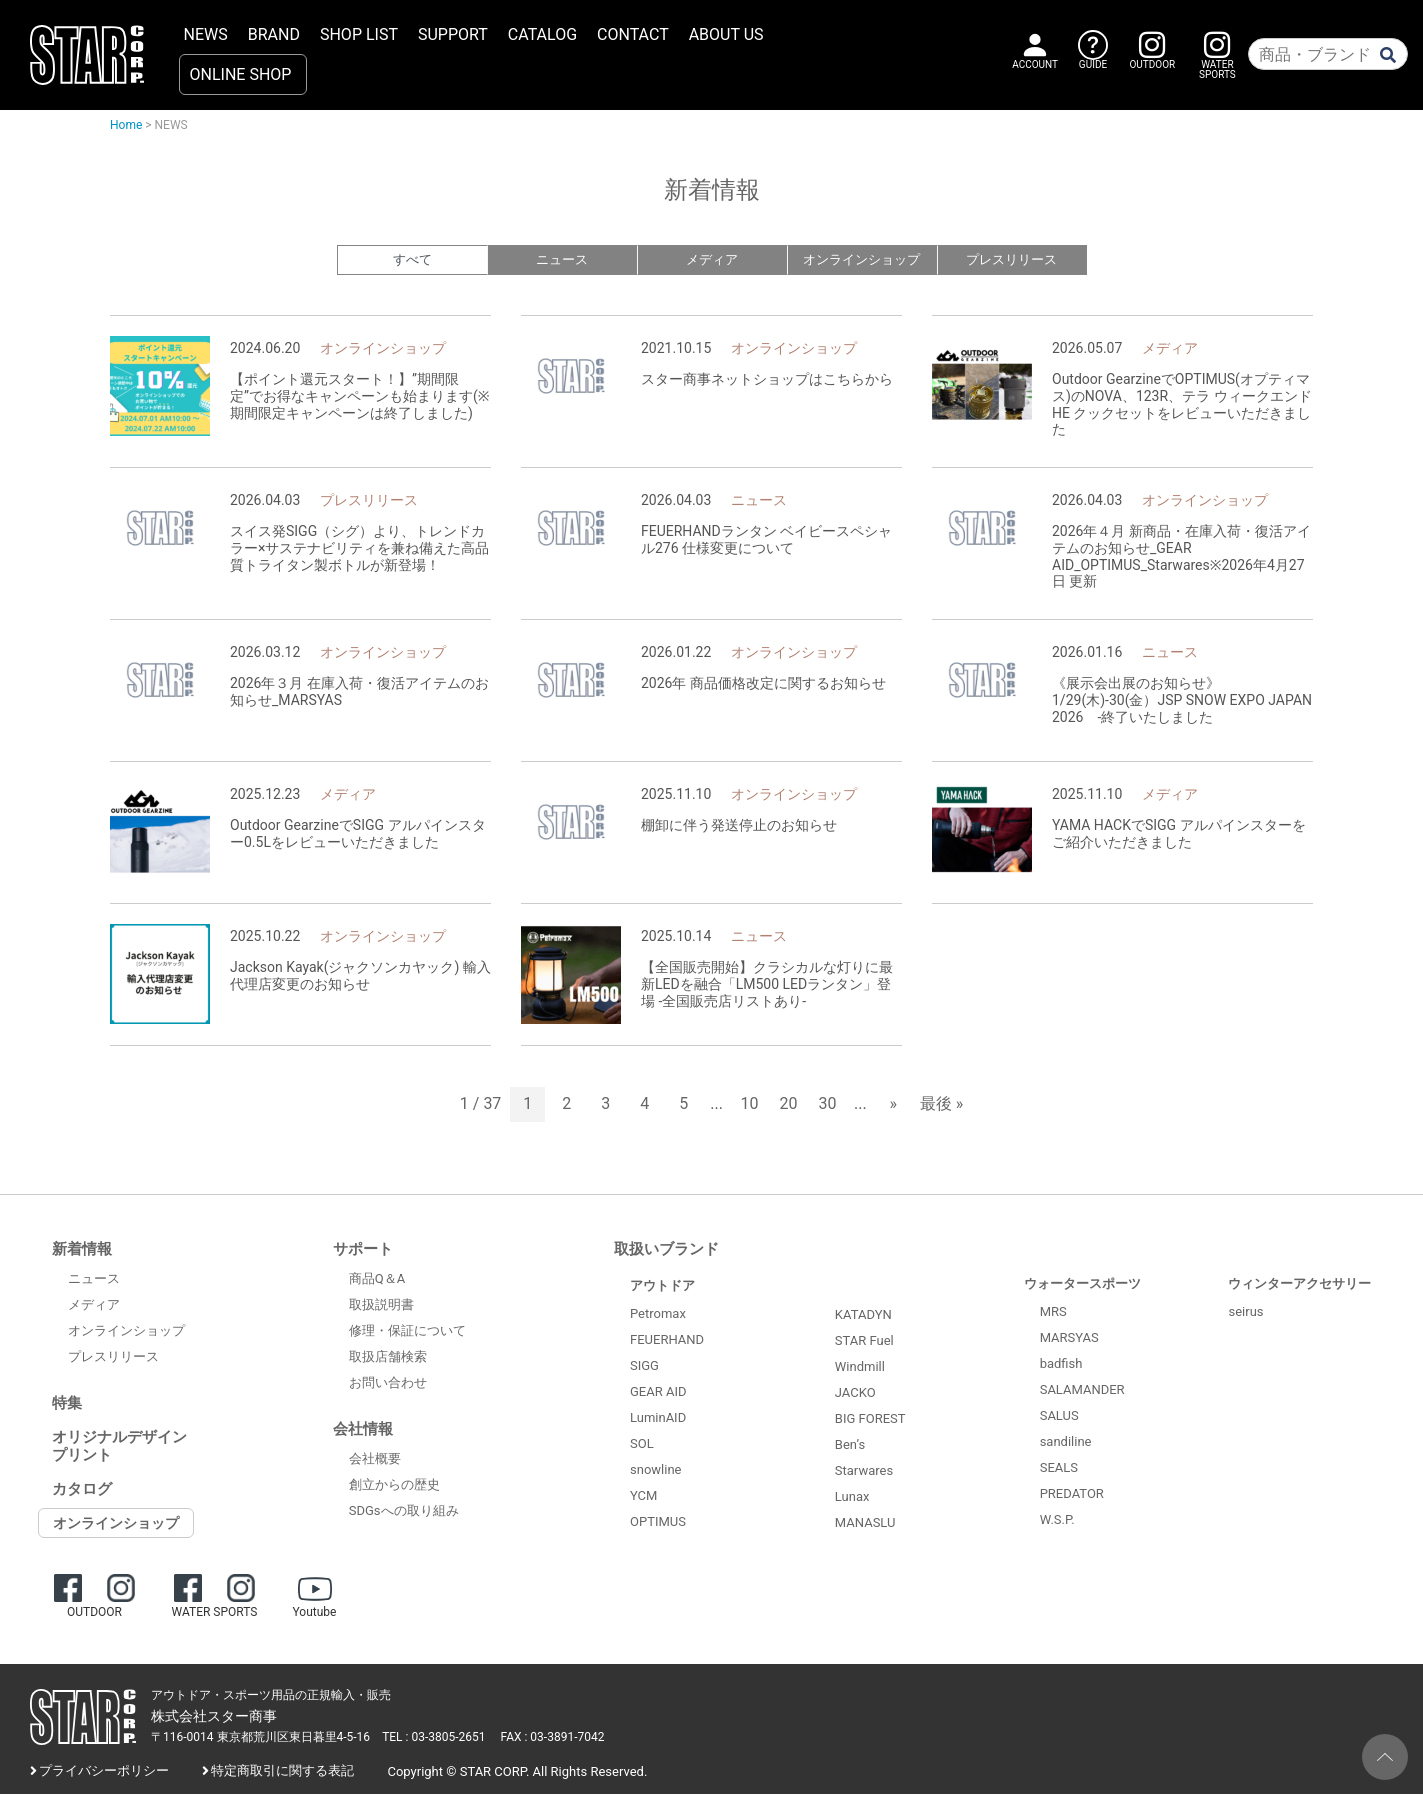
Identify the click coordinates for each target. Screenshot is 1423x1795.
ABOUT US (726, 34)
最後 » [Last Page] (941, 1105)
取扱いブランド (666, 1250)
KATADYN (863, 1315)
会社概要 (375, 1459)
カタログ (82, 1490)
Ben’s (850, 1445)
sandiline (1066, 1442)
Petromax (658, 1314)
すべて (412, 260)
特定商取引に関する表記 (282, 1771)
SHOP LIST (359, 34)
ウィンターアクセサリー (1299, 1284)
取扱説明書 (381, 1305)
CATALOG (542, 34)
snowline (655, 1470)
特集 (67, 1404)
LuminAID (658, 1418)
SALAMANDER (1082, 1390)
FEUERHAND (667, 1340)
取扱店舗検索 (388, 1357)
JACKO (855, 1393)
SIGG (644, 1366)
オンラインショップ (861, 260)
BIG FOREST (870, 1419)
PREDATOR (1072, 1494)
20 (789, 1105)
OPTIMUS (658, 1522)
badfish (1061, 1364)
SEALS (1059, 1468)
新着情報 (82, 1250)
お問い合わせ (388, 1383)
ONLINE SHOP (241, 74)
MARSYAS (1069, 1338)
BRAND (274, 34)
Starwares (864, 1471)
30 (828, 1105)
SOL (642, 1444)
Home (126, 125)
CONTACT (633, 34)
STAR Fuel (864, 1341)
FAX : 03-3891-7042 (553, 1738)
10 (750, 1105)
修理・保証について (407, 1331)
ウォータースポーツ (1082, 1284)
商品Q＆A (377, 1279)
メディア (712, 260)
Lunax (852, 1497)
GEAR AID (658, 1392)
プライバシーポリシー (104, 1771)
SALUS (1059, 1416)
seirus (1245, 1312)
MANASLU (865, 1523)
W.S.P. (1057, 1520)
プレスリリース (1011, 260)
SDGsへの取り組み (404, 1511)
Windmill (860, 1367)
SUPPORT (453, 34)
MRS (1053, 1312)
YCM (643, 1496)
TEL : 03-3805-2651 (433, 1738)
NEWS (206, 34)
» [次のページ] (893, 1105)
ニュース (562, 260)
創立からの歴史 (394, 1485)
